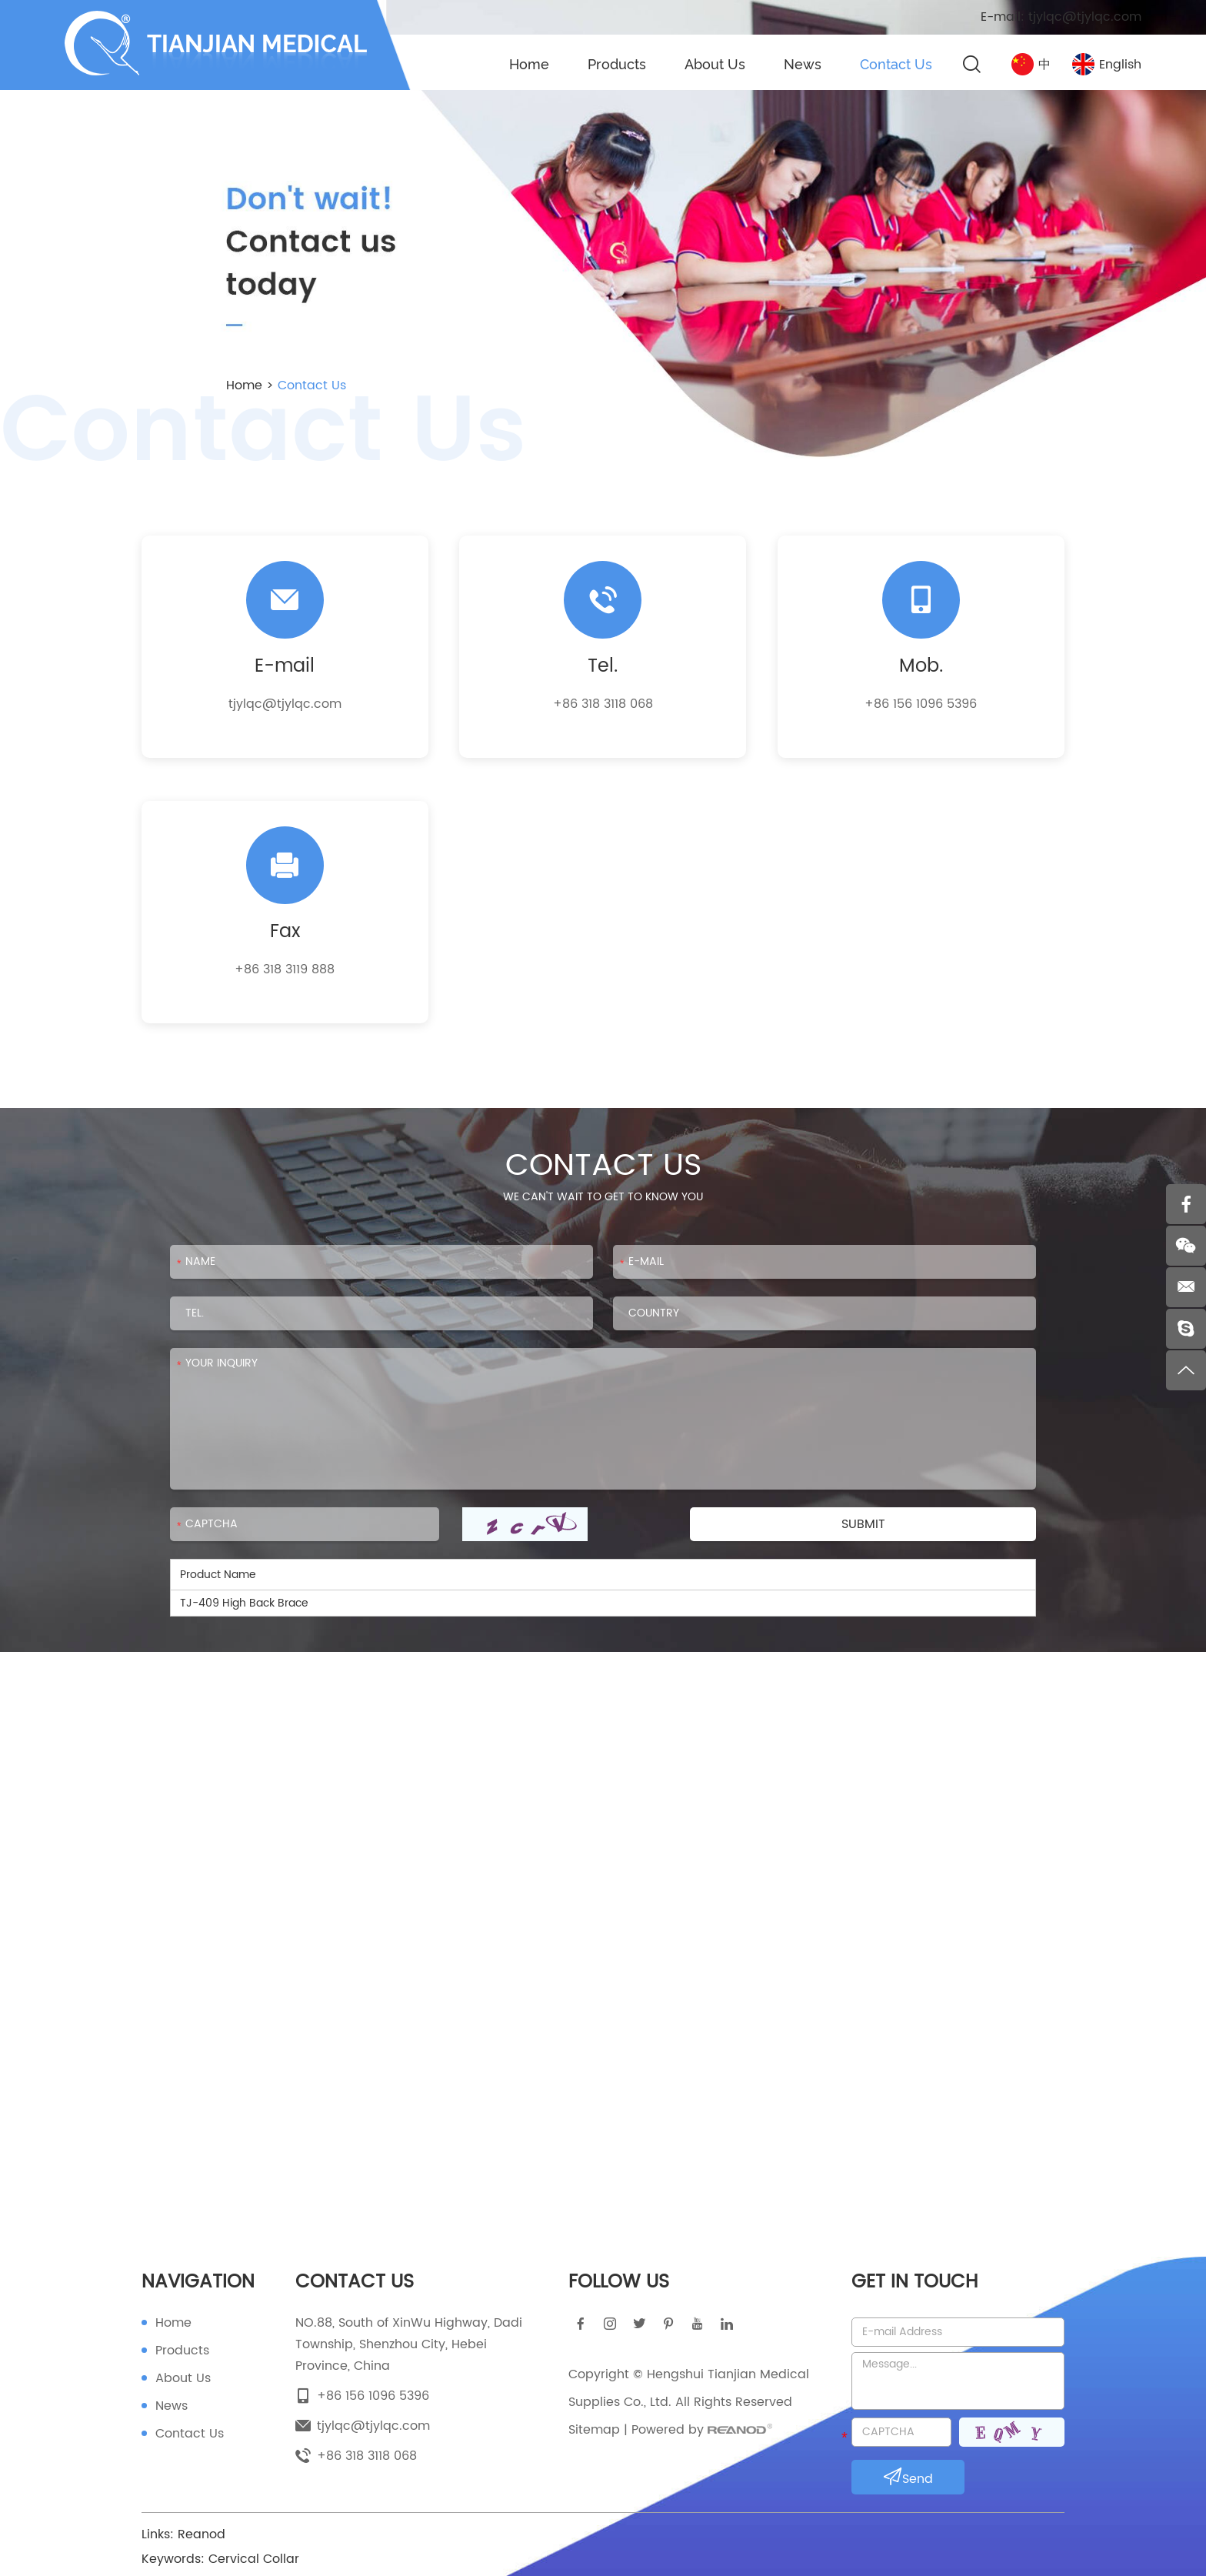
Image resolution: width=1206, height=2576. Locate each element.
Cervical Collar (253, 2559)
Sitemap (594, 2430)
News (802, 64)
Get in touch (914, 2282)
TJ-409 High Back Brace (244, 1603)
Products (617, 64)
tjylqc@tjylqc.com (1084, 17)
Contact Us (896, 64)
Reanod (201, 2534)
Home (529, 64)
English (1106, 64)
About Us (715, 64)
